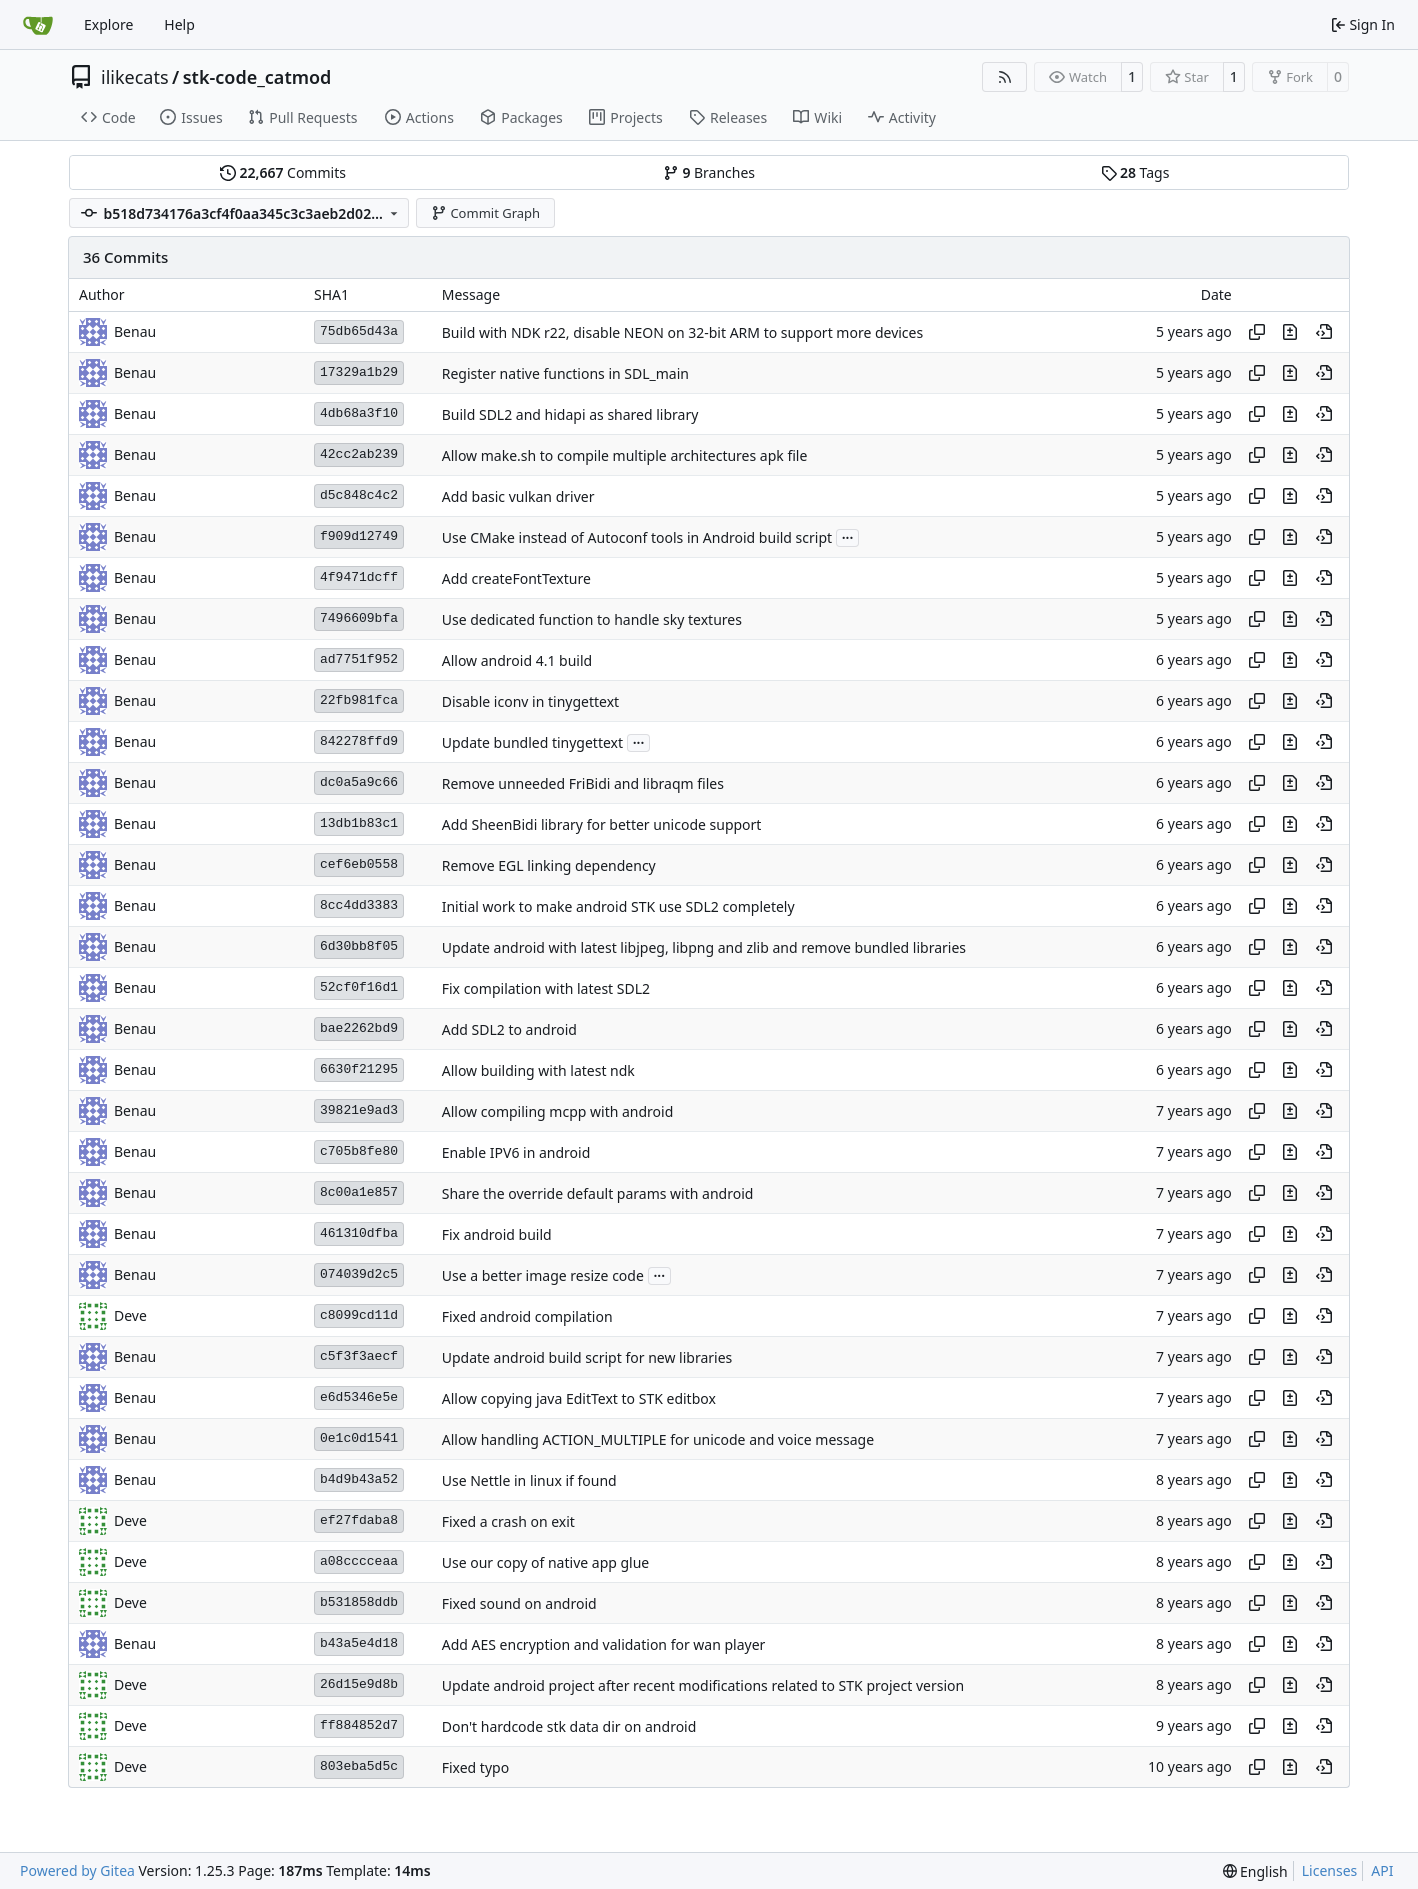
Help (179, 24)
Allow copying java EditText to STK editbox (579, 1398)
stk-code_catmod (257, 77)
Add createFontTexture (516, 578)
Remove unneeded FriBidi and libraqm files (583, 783)
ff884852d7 (359, 1725)
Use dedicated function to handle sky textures (592, 619)
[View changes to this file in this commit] (1290, 332)
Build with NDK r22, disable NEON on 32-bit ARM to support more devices (682, 332)
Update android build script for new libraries (587, 1357)
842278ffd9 (359, 741)
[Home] (38, 25)
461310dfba (359, 1233)
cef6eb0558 (359, 864)
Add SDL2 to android (509, 1029)
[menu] (1255, 1871)
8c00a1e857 (359, 1192)
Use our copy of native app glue (546, 1562)
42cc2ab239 (359, 454)
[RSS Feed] (1005, 77)
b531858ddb (359, 1602)
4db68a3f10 (359, 413)
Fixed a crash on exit (508, 1521)
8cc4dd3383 (359, 905)
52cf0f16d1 (359, 987)
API (1382, 1870)
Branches (709, 172)
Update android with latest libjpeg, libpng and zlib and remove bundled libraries (704, 947)
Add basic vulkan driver (518, 496)
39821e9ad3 (359, 1110)
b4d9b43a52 (359, 1479)
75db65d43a (359, 331)
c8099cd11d (359, 1315)
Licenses (1330, 1870)
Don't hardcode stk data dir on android (569, 1726)
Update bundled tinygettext (532, 742)
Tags (1135, 172)
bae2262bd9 (359, 1028)
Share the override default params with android (598, 1193)
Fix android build (497, 1234)
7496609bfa (359, 618)
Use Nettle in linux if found (529, 1480)
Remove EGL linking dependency (549, 865)
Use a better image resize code (543, 1275)
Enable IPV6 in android (516, 1152)
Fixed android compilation (527, 1316)
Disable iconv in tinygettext (530, 701)
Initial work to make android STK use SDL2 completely (618, 906)
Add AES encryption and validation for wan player (604, 1644)
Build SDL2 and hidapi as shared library (570, 414)
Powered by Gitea (77, 1870)
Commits (283, 172)
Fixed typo (475, 1767)
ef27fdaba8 (359, 1520)
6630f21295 (359, 1069)
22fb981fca (359, 700)
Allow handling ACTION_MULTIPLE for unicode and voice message (658, 1439)
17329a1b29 (359, 372)
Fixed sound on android (519, 1603)
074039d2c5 (359, 1274)
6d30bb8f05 (359, 946)
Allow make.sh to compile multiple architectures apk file (625, 455)
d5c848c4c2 (359, 495)
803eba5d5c (359, 1766)
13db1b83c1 (359, 823)
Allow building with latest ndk (538, 1070)
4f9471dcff (359, 577)
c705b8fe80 (359, 1151)
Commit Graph (485, 213)
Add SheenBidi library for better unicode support (602, 824)
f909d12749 (359, 536)
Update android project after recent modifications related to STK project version (703, 1685)
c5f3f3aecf (359, 1356)
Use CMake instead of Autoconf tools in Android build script (637, 537)
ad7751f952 (359, 659)
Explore (108, 24)
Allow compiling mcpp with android (558, 1111)
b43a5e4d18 (359, 1643)
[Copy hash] (1257, 332)
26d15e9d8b (359, 1684)
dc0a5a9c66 (359, 782)
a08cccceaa (359, 1561)
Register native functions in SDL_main (565, 373)
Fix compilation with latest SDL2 (546, 988)
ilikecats (135, 77)
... (848, 536)
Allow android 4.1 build (517, 660)
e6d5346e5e (359, 1397)
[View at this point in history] (1324, 332)
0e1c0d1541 (359, 1438)
